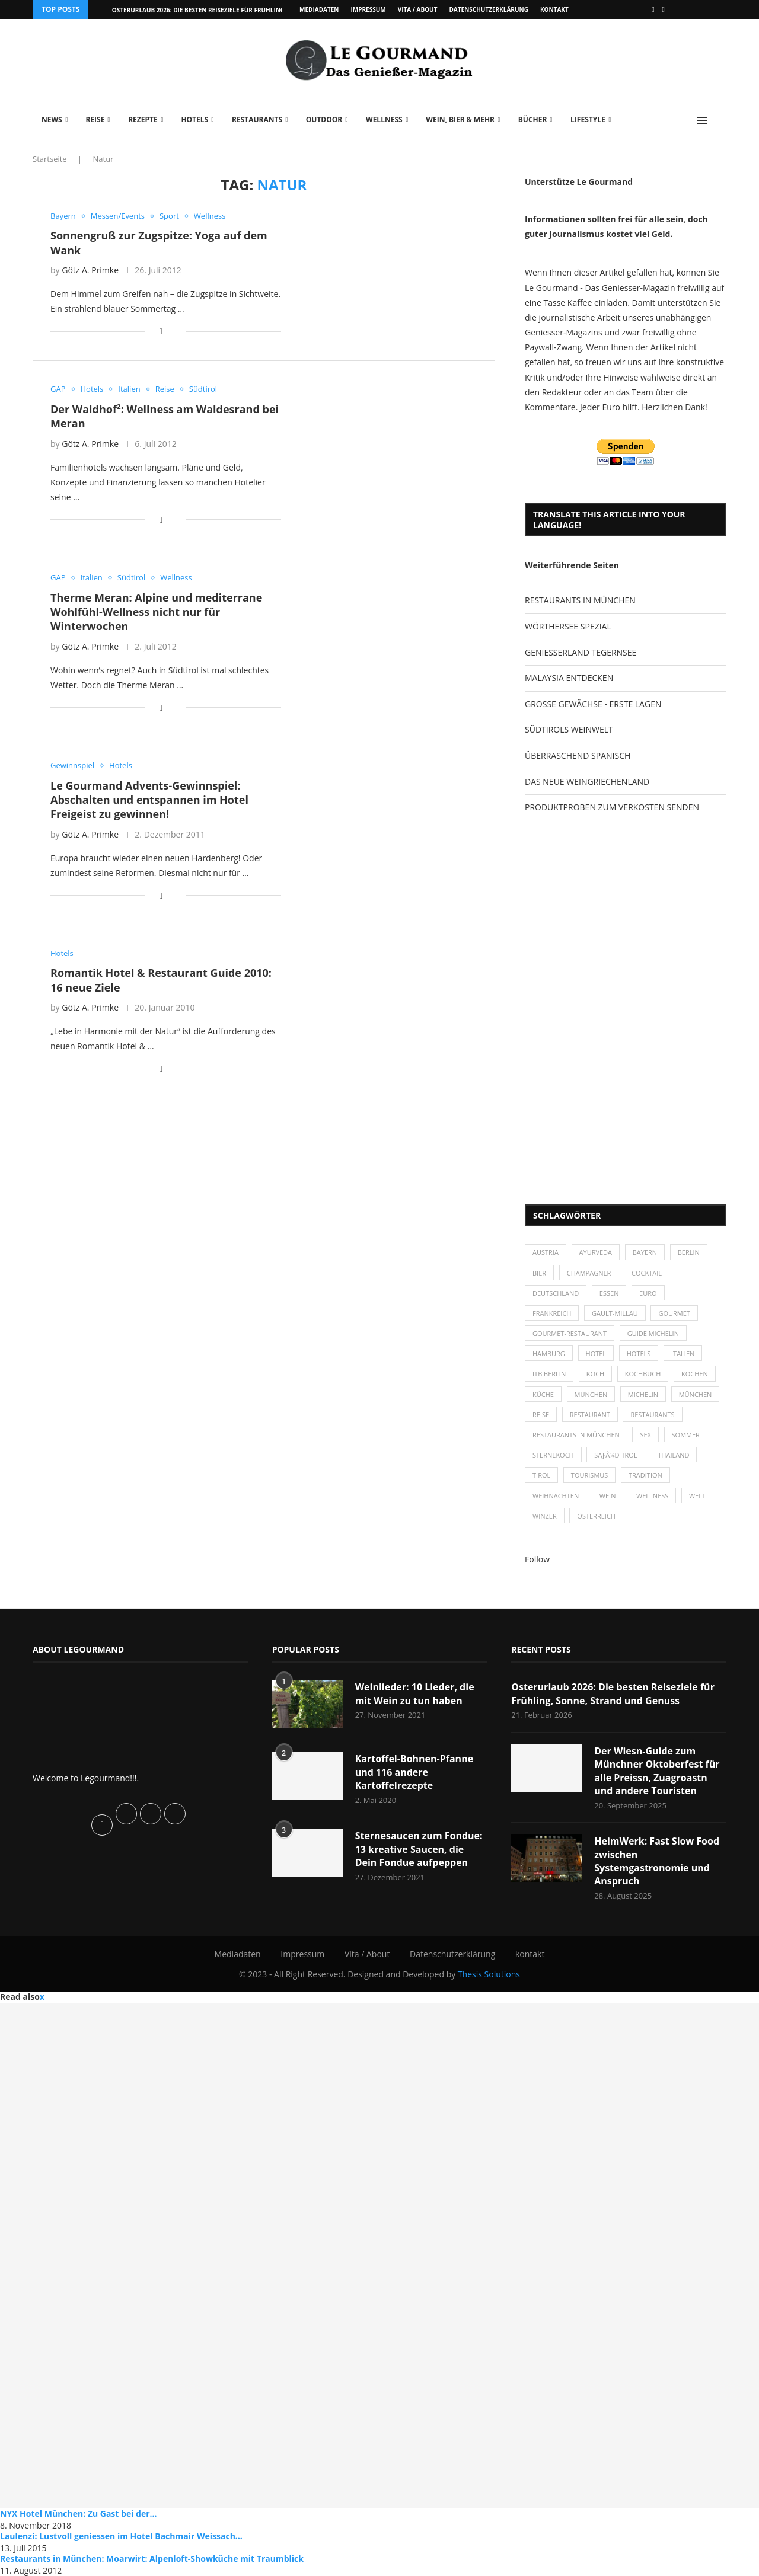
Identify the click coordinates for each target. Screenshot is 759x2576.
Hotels (194, 119)
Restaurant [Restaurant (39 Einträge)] (590, 1414)
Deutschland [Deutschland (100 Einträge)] (555, 1293)
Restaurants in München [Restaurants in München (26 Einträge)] (576, 1434)
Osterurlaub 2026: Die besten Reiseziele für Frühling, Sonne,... (213, 10)
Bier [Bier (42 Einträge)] (539, 1272)
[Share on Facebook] (161, 331)
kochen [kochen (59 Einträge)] (694, 1373)
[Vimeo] (663, 9)
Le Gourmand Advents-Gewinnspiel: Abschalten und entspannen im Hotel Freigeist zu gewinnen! (149, 800)
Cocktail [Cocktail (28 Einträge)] (647, 1272)
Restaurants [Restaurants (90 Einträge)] (652, 1414)
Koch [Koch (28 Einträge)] (595, 1373)
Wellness (384, 119)
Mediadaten (319, 9)
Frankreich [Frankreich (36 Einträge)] (551, 1313)
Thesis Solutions (489, 1974)
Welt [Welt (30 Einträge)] (697, 1495)
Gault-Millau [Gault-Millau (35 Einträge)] (615, 1313)
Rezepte (143, 119)
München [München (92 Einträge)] (695, 1394)
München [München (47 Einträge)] (591, 1394)
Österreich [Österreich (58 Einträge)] (596, 1515)
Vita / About (418, 9)
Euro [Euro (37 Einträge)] (647, 1293)
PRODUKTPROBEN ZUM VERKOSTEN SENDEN (612, 807)
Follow (537, 1559)
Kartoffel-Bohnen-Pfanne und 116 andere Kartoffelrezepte (414, 1772)
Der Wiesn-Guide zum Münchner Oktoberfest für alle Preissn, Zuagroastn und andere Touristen (656, 1770)
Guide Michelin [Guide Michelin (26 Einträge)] (653, 1333)
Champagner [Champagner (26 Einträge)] (589, 1272)
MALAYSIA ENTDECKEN (569, 677)
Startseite (50, 159)
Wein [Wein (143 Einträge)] (607, 1495)
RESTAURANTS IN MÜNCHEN (580, 600)
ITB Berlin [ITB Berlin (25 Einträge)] (549, 1373)
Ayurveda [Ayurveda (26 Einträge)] (596, 1252)
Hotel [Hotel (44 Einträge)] (596, 1353)
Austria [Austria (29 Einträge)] (545, 1252)
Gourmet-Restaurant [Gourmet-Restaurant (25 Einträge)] (569, 1333)
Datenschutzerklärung (488, 9)
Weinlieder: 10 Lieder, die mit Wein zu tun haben (414, 1693)
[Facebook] (653, 9)
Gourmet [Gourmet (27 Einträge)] (674, 1313)
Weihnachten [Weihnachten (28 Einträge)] (555, 1495)
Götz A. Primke (90, 270)
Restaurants (257, 119)
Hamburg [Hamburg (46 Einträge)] (548, 1353)
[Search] (720, 120)
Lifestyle (587, 119)
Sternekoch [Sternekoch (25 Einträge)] (553, 1454)
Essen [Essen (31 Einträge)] (609, 1293)
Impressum (367, 9)
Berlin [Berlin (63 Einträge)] (689, 1252)
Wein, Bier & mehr (460, 119)
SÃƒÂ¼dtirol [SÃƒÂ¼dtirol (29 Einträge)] (615, 1454)
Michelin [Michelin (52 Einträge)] (643, 1394)
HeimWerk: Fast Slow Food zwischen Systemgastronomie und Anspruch (656, 1860)
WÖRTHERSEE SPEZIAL (568, 626)
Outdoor (324, 119)
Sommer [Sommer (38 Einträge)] (686, 1434)
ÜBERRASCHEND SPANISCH (577, 755)
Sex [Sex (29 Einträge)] (645, 1434)
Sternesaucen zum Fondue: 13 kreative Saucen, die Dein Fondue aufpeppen (419, 1849)
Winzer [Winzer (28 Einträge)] (544, 1515)
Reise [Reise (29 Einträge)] (540, 1414)
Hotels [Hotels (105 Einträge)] (639, 1353)
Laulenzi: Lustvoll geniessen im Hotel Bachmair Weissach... (121, 2536)
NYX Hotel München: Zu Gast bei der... (78, 2513)
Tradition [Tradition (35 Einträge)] (645, 1475)
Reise (94, 119)
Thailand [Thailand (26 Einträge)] (673, 1454)
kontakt (554, 9)
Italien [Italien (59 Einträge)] (682, 1353)
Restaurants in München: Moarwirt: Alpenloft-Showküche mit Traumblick (152, 2558)
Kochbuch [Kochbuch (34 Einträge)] (643, 1373)
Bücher (532, 119)
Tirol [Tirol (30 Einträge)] (541, 1475)
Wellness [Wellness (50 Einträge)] (652, 1495)
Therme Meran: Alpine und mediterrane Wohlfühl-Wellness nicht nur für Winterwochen (156, 612)
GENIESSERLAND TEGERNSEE (580, 652)
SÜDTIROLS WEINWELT (569, 729)
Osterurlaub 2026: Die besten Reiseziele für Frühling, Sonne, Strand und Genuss (613, 1693)
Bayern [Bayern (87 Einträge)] (645, 1252)
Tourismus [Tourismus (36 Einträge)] (589, 1475)
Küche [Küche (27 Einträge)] (543, 1394)
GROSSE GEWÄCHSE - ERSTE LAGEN (593, 703)
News (52, 119)
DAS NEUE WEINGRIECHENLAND (587, 781)
